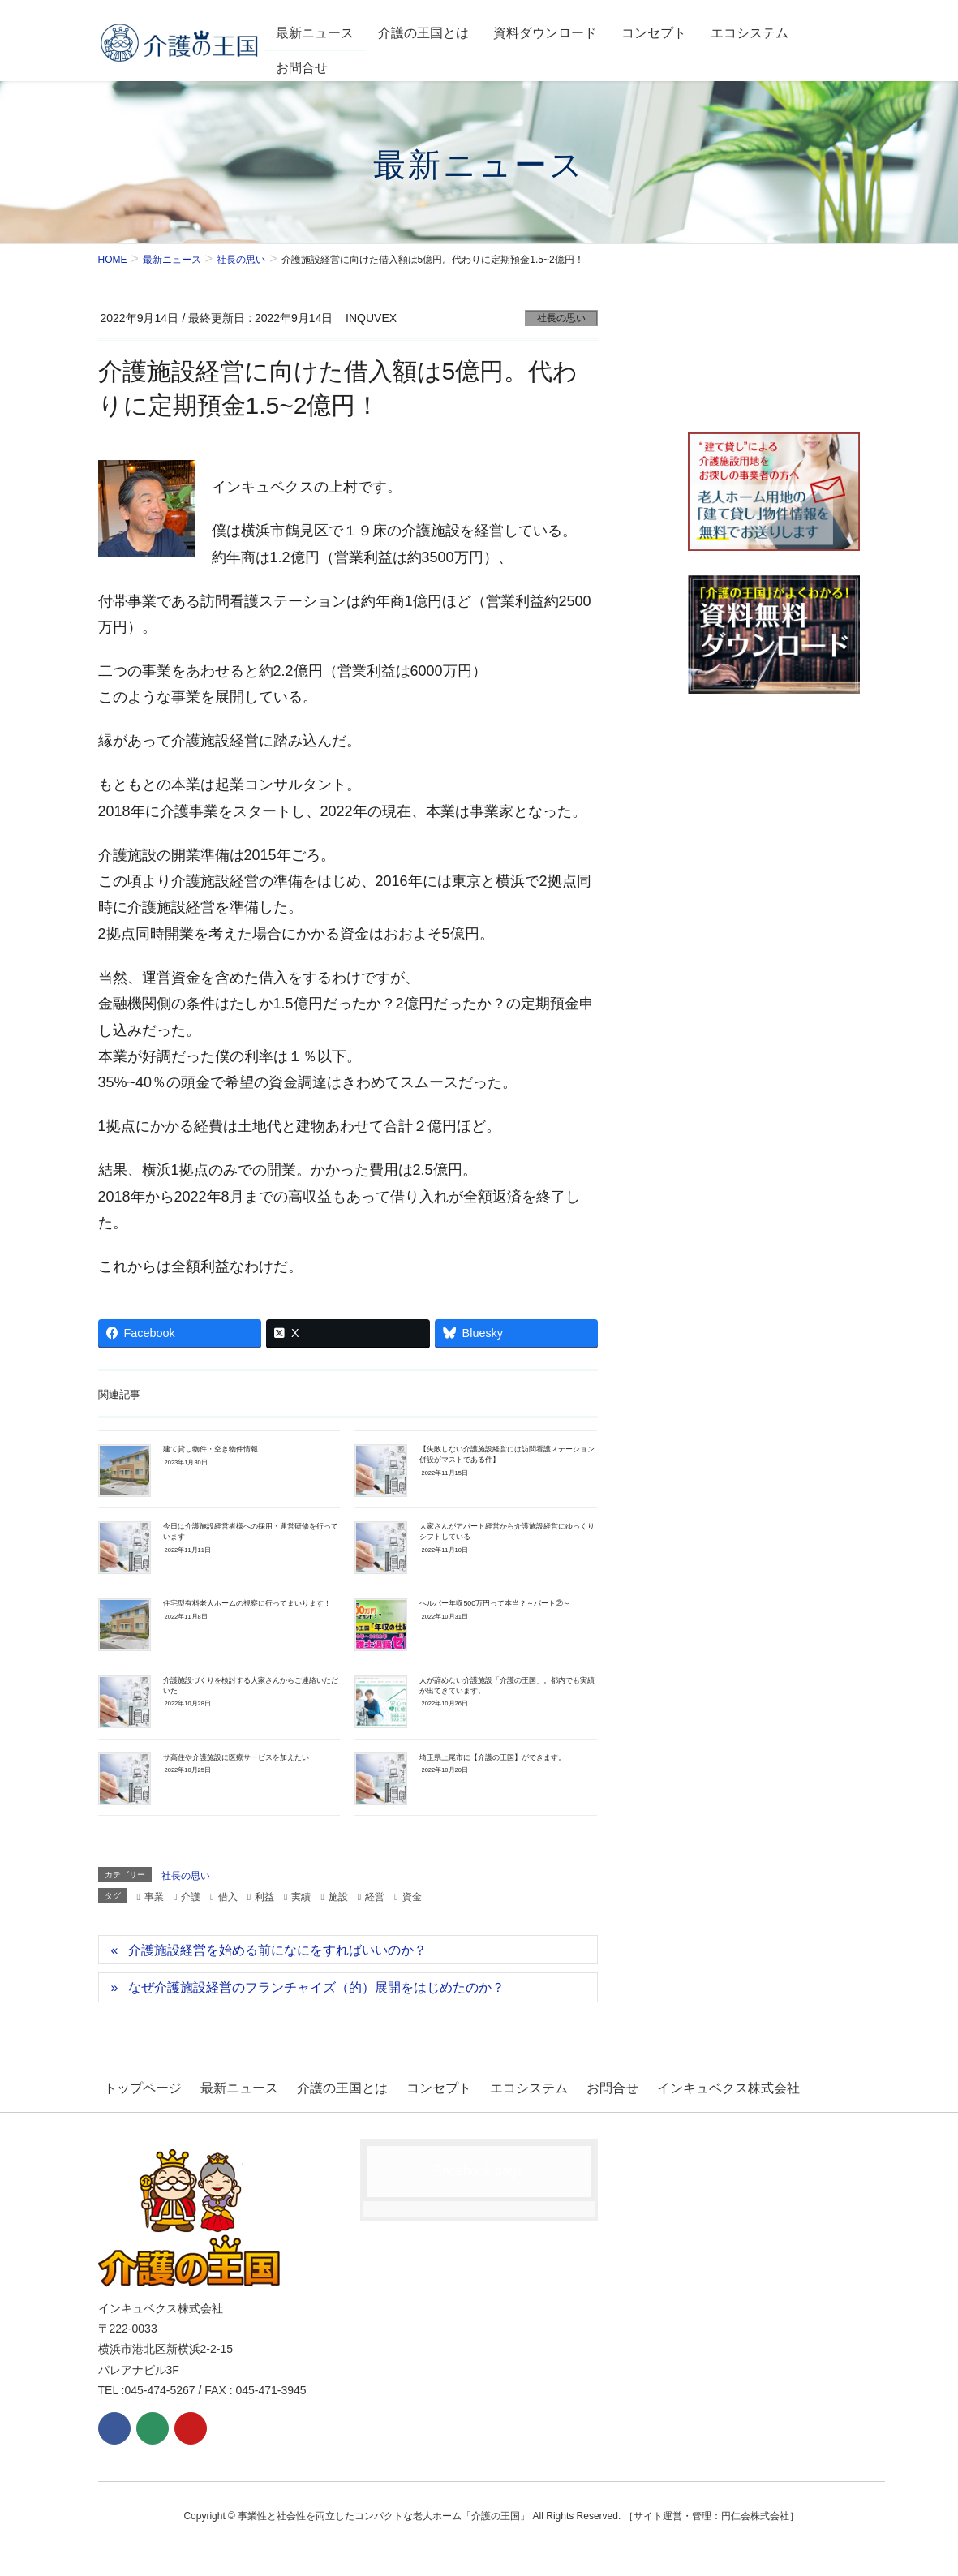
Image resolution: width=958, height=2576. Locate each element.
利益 (264, 1897)
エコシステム (497, 2085)
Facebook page (478, 2166)
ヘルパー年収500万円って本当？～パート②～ (494, 1603)
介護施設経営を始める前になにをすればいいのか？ (277, 1950)
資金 (412, 1897)
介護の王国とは (323, 2085)
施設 (338, 1897)
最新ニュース (227, 2085)
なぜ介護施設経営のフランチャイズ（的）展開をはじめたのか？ (316, 1987)
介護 (190, 1897)
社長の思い (561, 318)
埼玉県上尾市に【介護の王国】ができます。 (492, 1757)
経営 (374, 1897)
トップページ (137, 2085)
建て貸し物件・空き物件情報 (210, 1449)
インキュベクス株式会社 (683, 2085)
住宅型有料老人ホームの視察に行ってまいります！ (247, 1603)
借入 (228, 1897)
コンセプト (413, 2085)
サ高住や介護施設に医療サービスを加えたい (236, 1757)
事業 (154, 1897)
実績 (301, 1897)
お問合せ (574, 2085)
